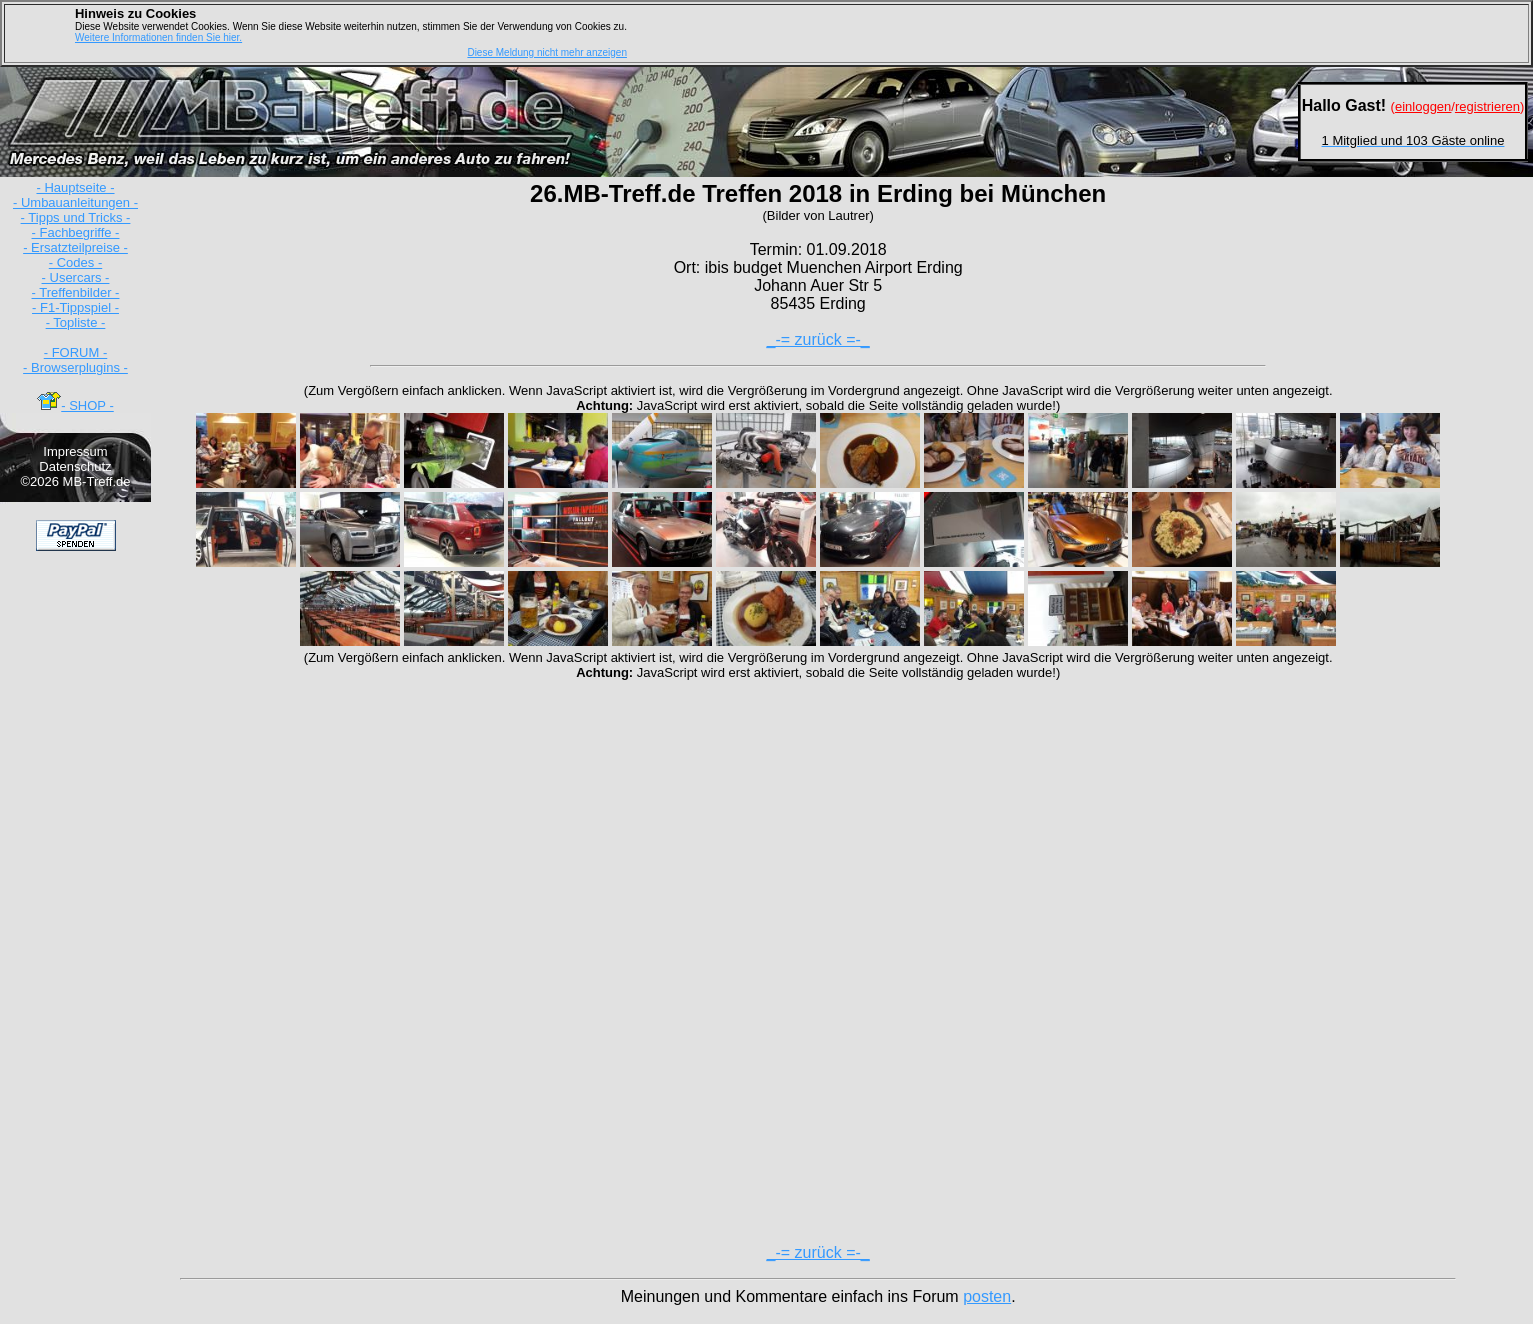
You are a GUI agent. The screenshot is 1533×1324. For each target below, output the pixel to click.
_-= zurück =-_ (818, 339)
